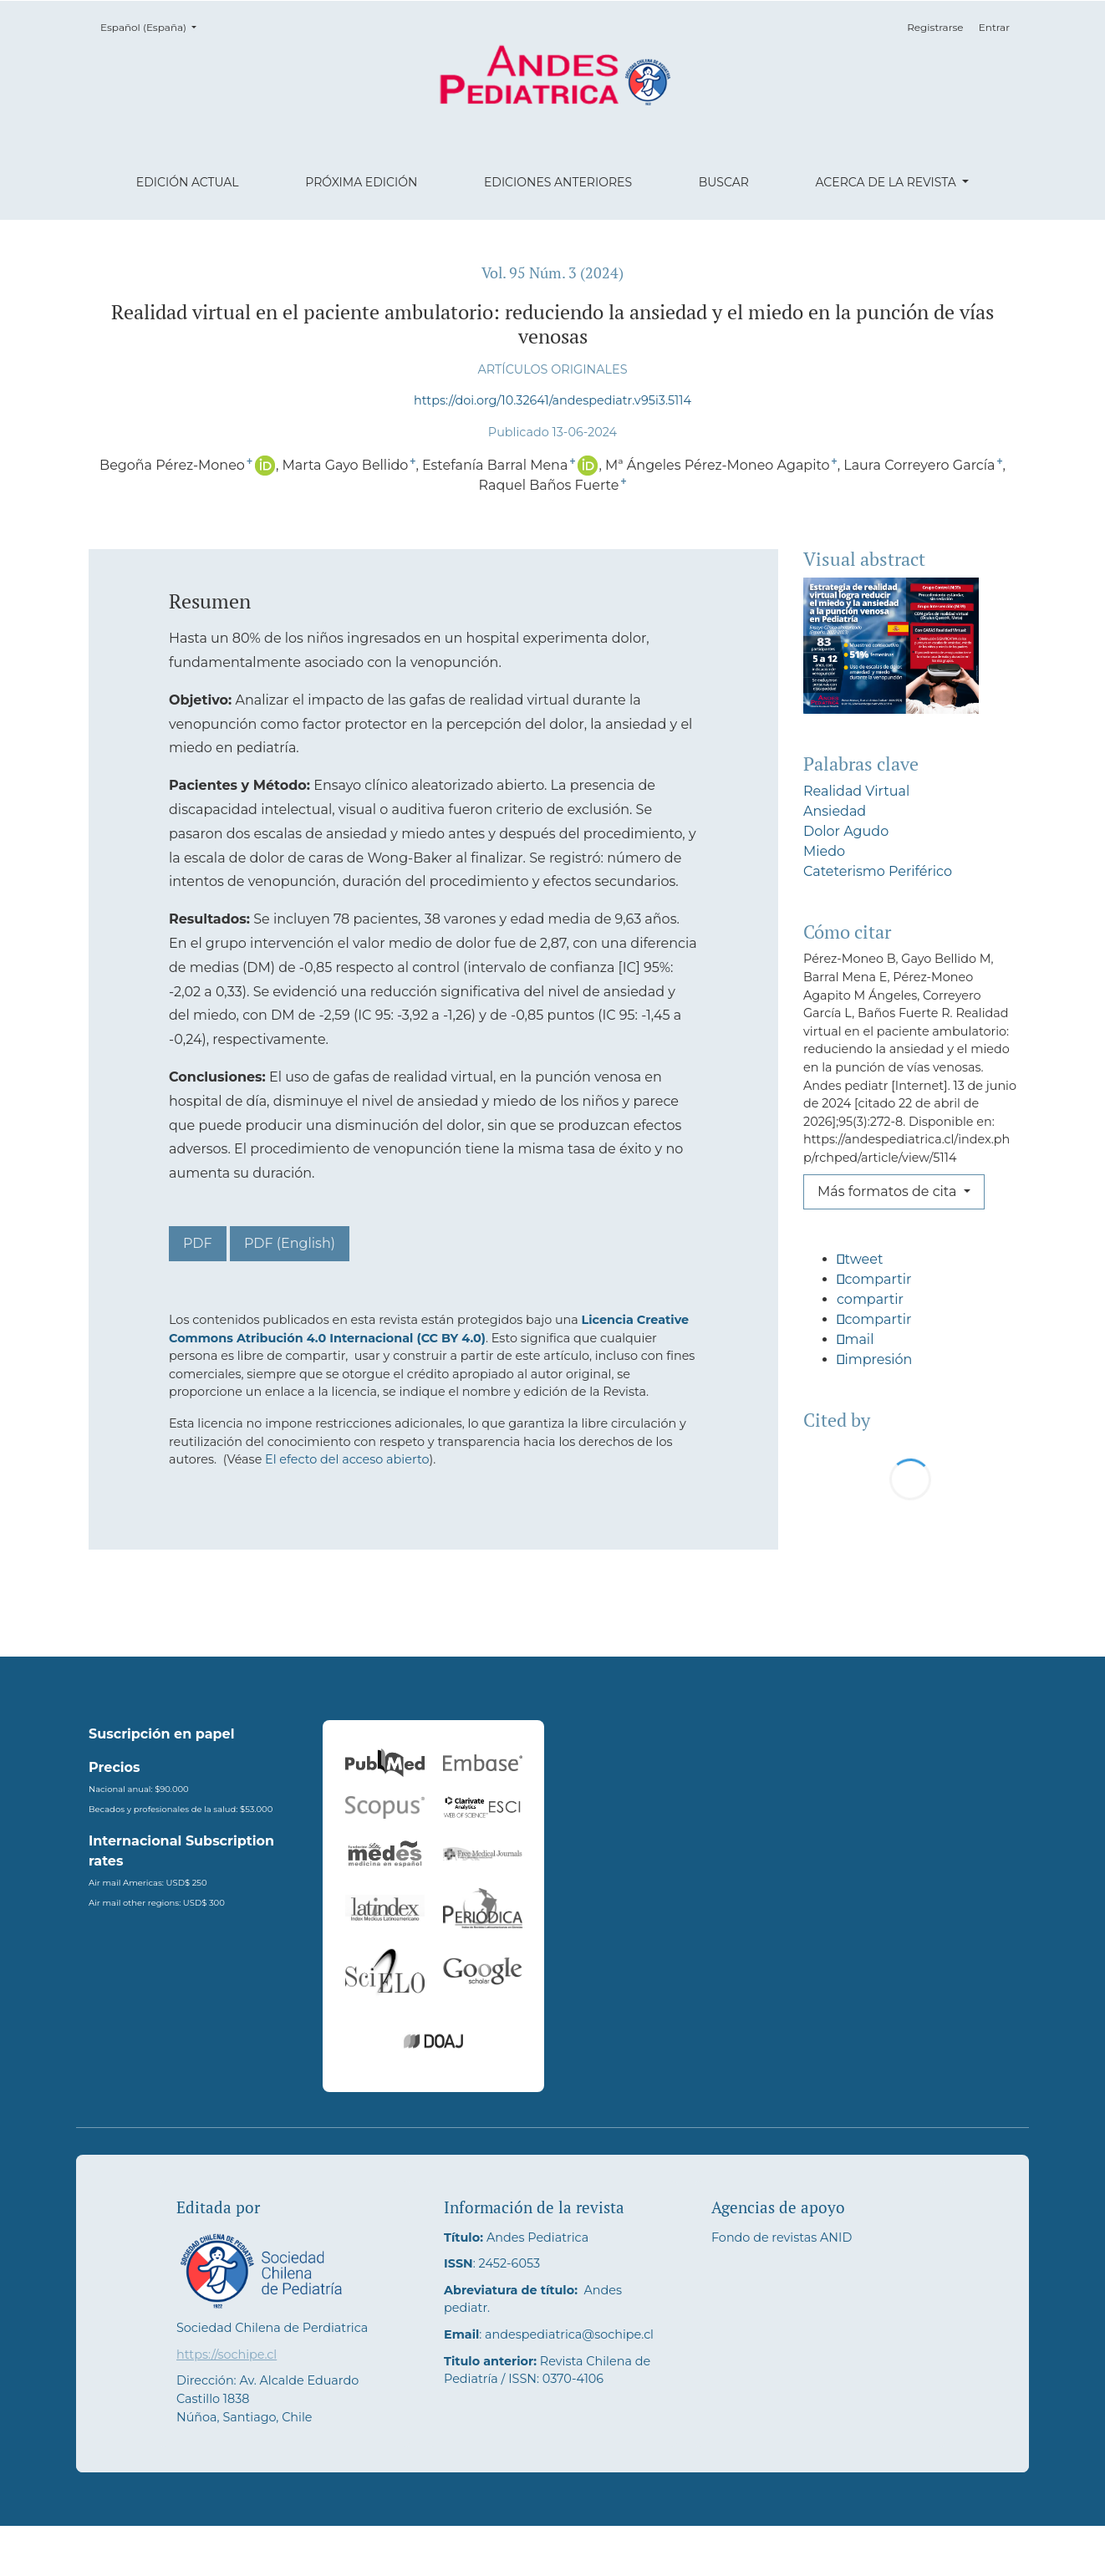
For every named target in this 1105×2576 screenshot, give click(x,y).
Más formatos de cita (888, 1191)
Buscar (724, 182)
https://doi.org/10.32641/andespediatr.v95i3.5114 (552, 400)
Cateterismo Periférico (877, 871)
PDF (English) (289, 1243)
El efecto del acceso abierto (347, 1459)
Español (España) (153, 26)
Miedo (824, 851)
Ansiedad (834, 811)
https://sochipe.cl (226, 2404)
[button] (909, 1266)
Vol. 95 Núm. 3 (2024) (552, 273)
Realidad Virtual (856, 791)
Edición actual (187, 182)
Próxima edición (361, 182)
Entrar (994, 27)
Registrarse (935, 27)
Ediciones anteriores (558, 182)
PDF (197, 1243)
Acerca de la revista (887, 182)
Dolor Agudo (846, 831)
